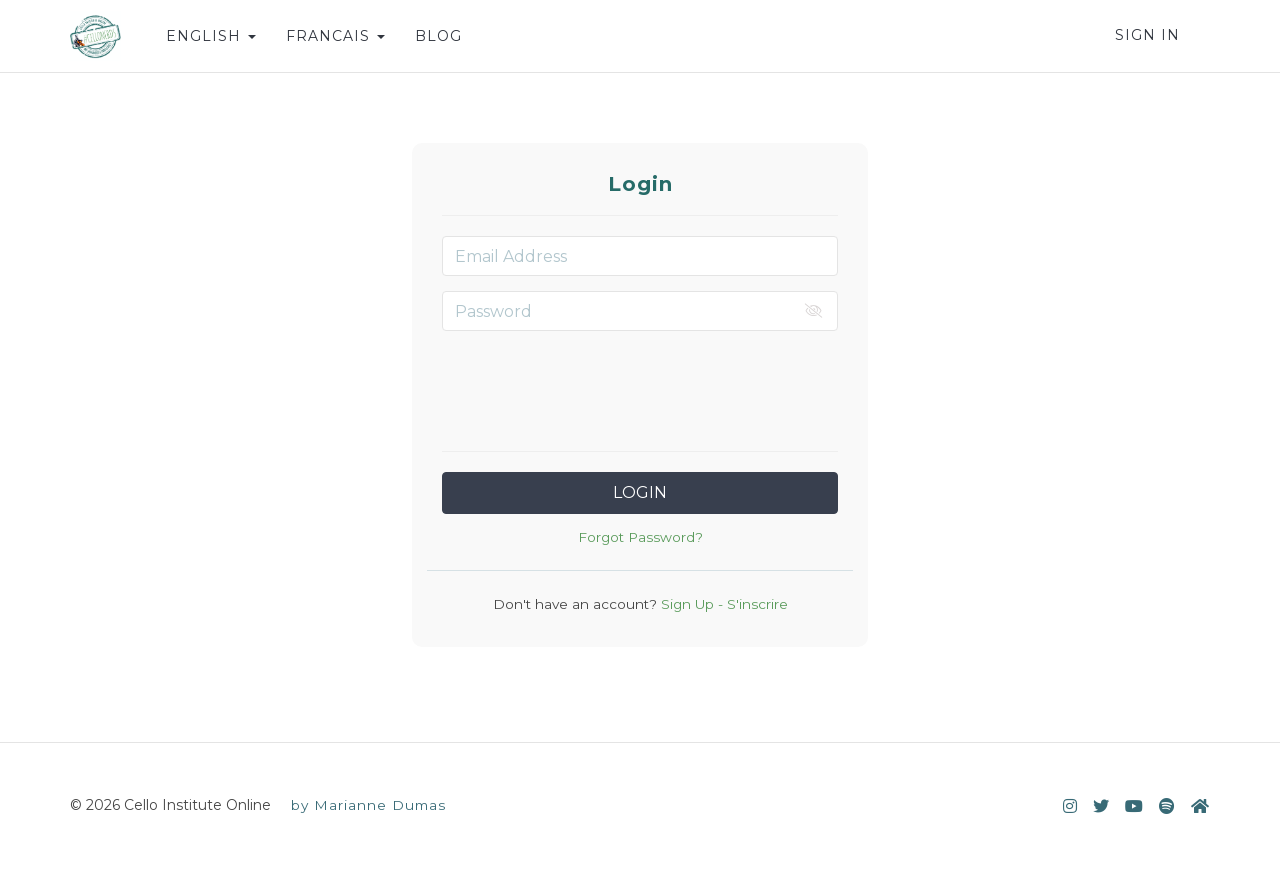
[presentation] (640, 385)
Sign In (1147, 35)
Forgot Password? (640, 537)
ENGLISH (211, 36)
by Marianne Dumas (368, 805)
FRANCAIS (335, 36)
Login (640, 492)
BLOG (438, 36)
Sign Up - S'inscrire (722, 604)
